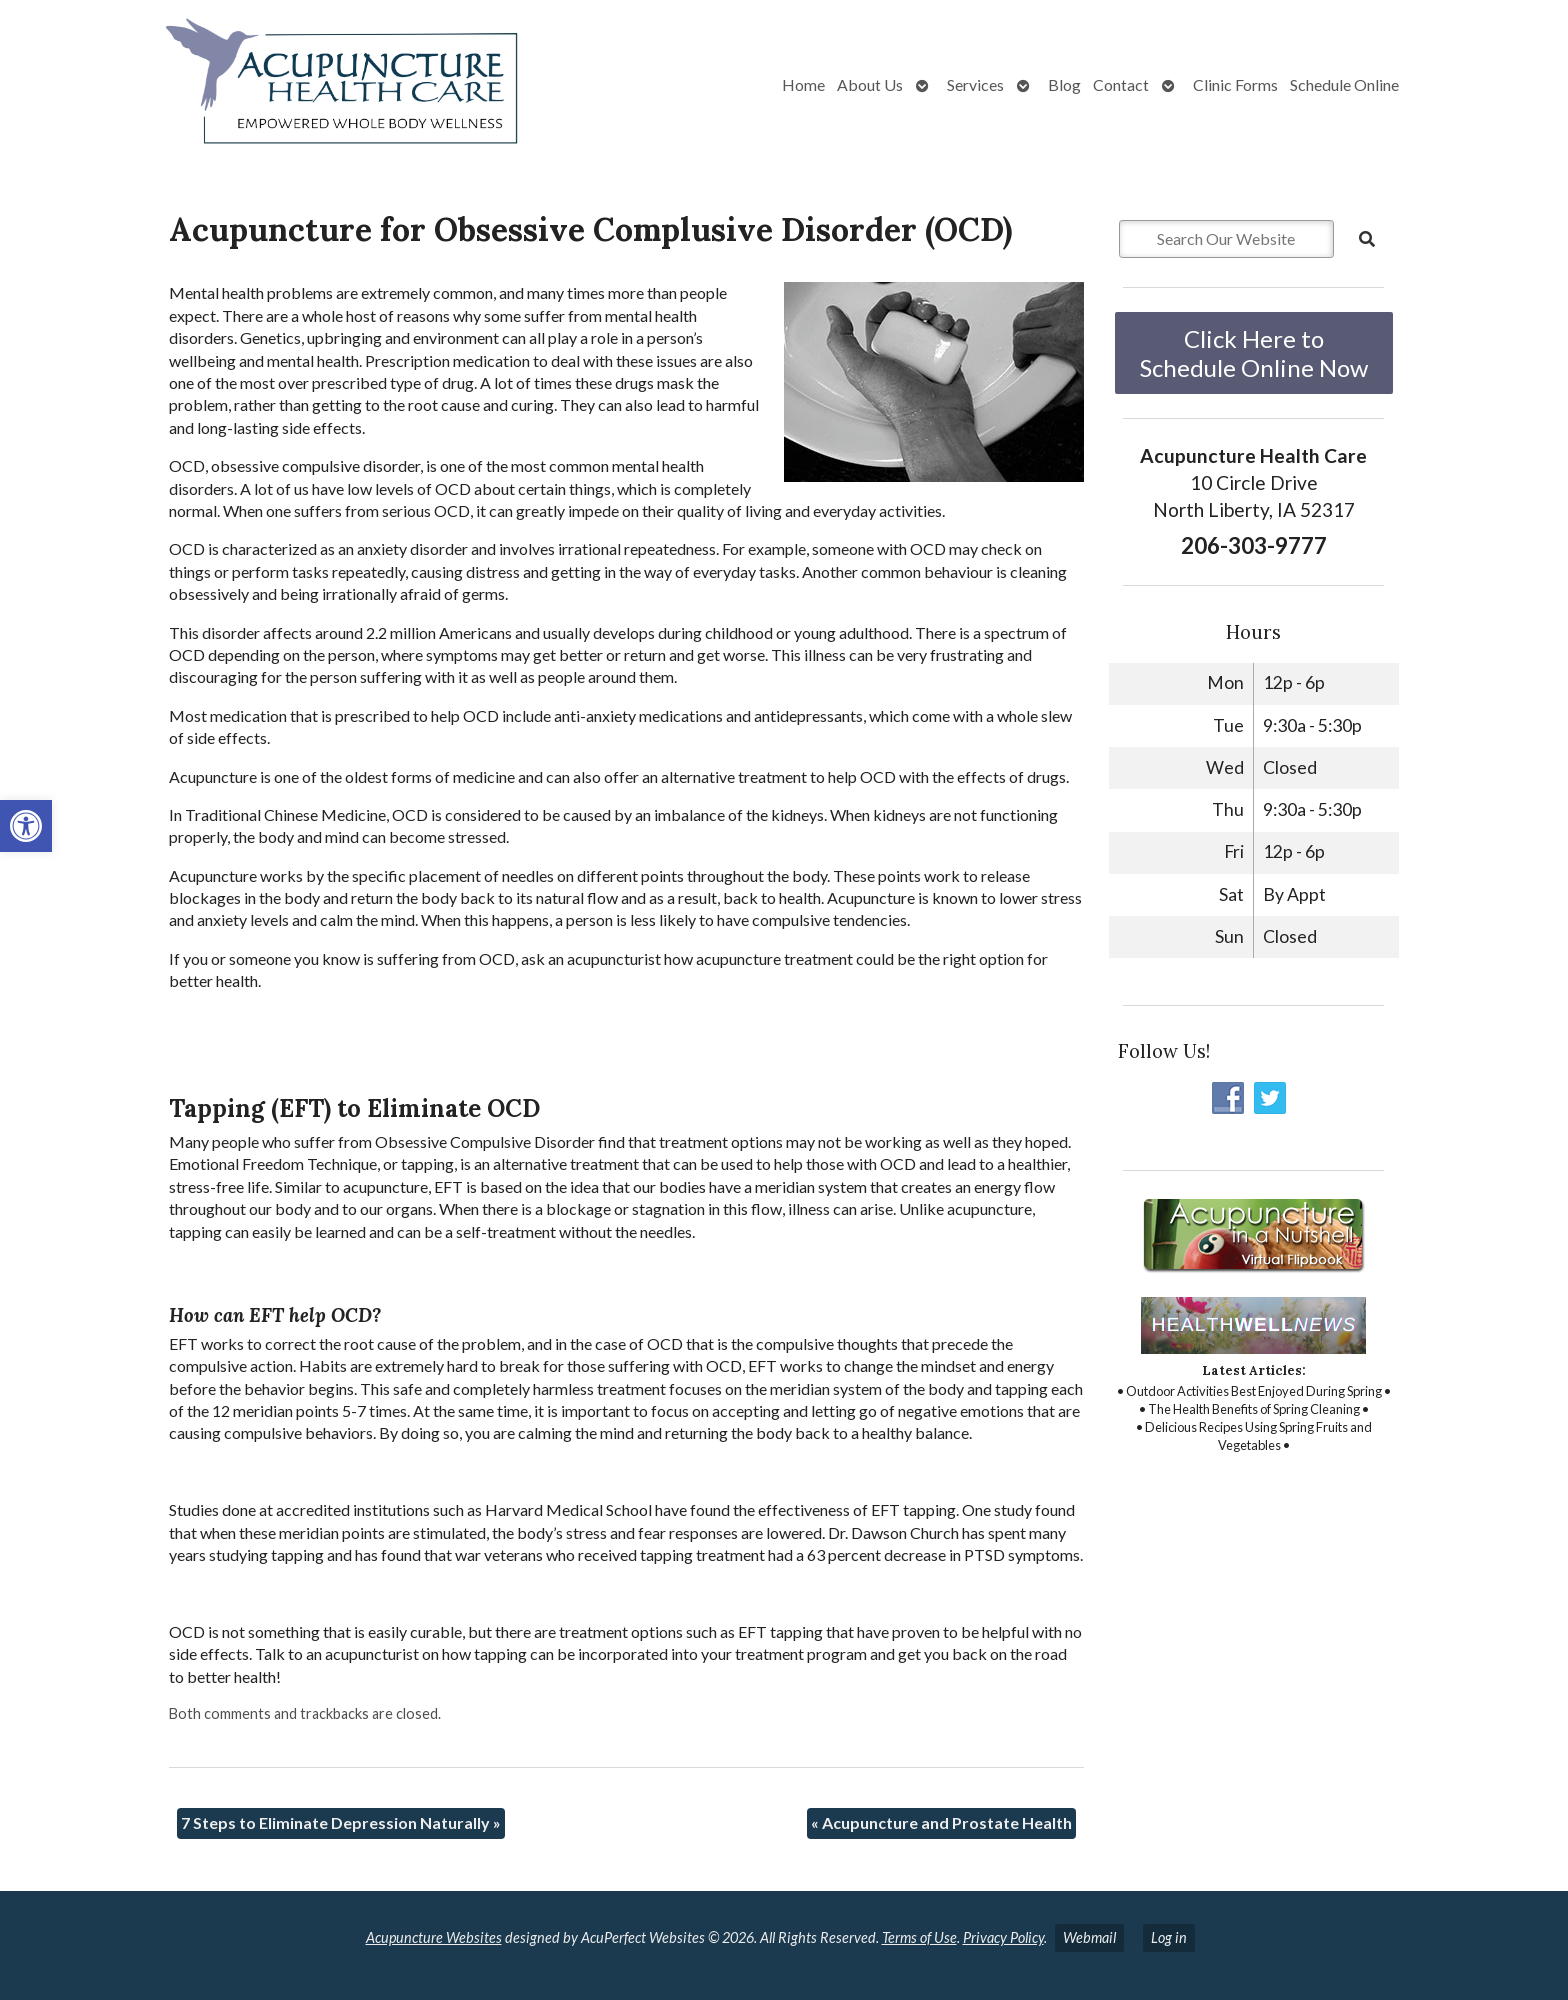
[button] (26, 826)
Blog (1064, 84)
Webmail (1089, 1937)
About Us (870, 84)
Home (803, 84)
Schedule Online (1344, 84)
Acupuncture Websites (434, 1937)
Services (975, 84)
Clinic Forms (1235, 84)
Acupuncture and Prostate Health (941, 1822)
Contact (1121, 84)
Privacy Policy (1003, 1937)
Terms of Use (919, 1937)
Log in (1169, 1937)
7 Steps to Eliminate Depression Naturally (341, 1822)
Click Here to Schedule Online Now (1254, 353)
